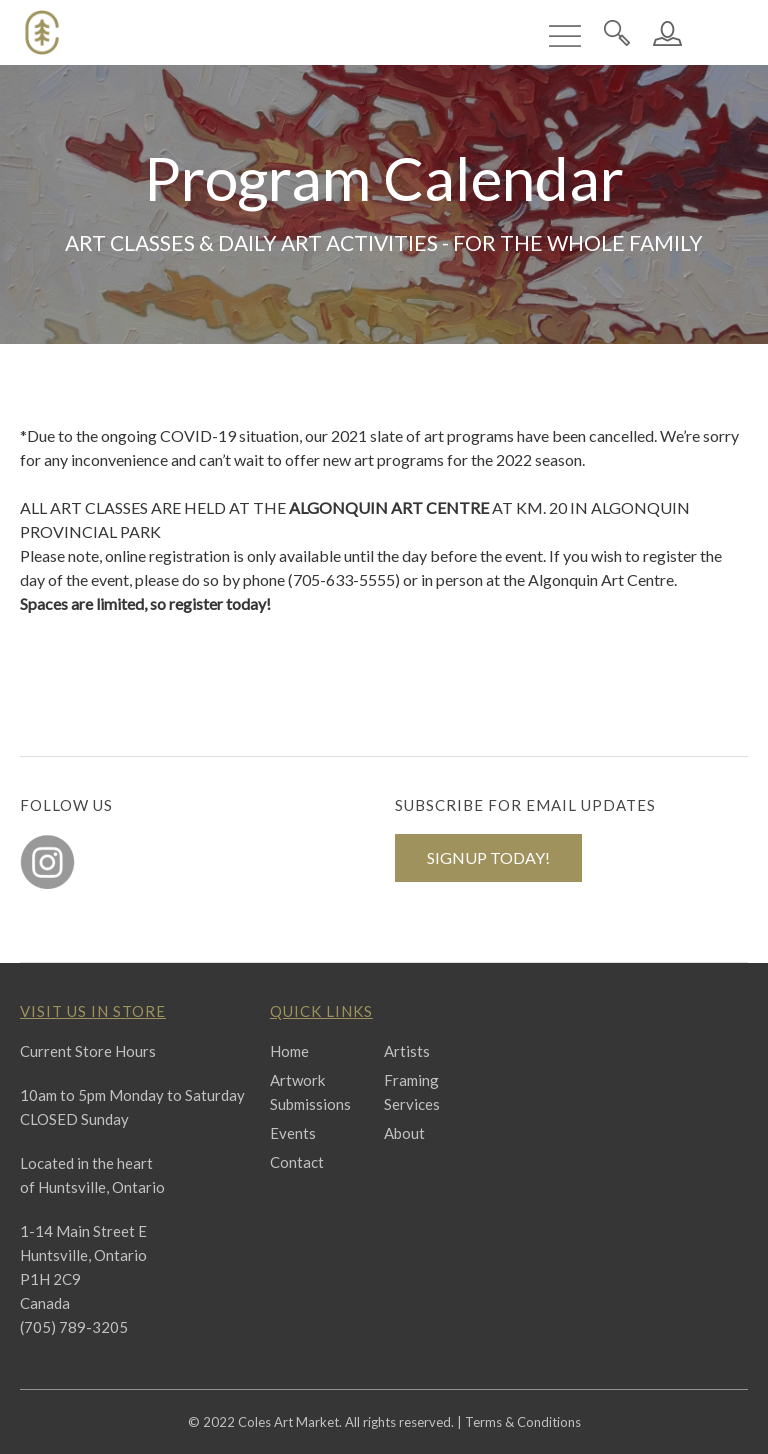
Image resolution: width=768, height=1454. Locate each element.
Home (289, 1051)
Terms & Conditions (523, 1422)
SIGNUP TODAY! (488, 857)
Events (293, 1133)
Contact (297, 1162)
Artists (407, 1051)
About (404, 1133)
